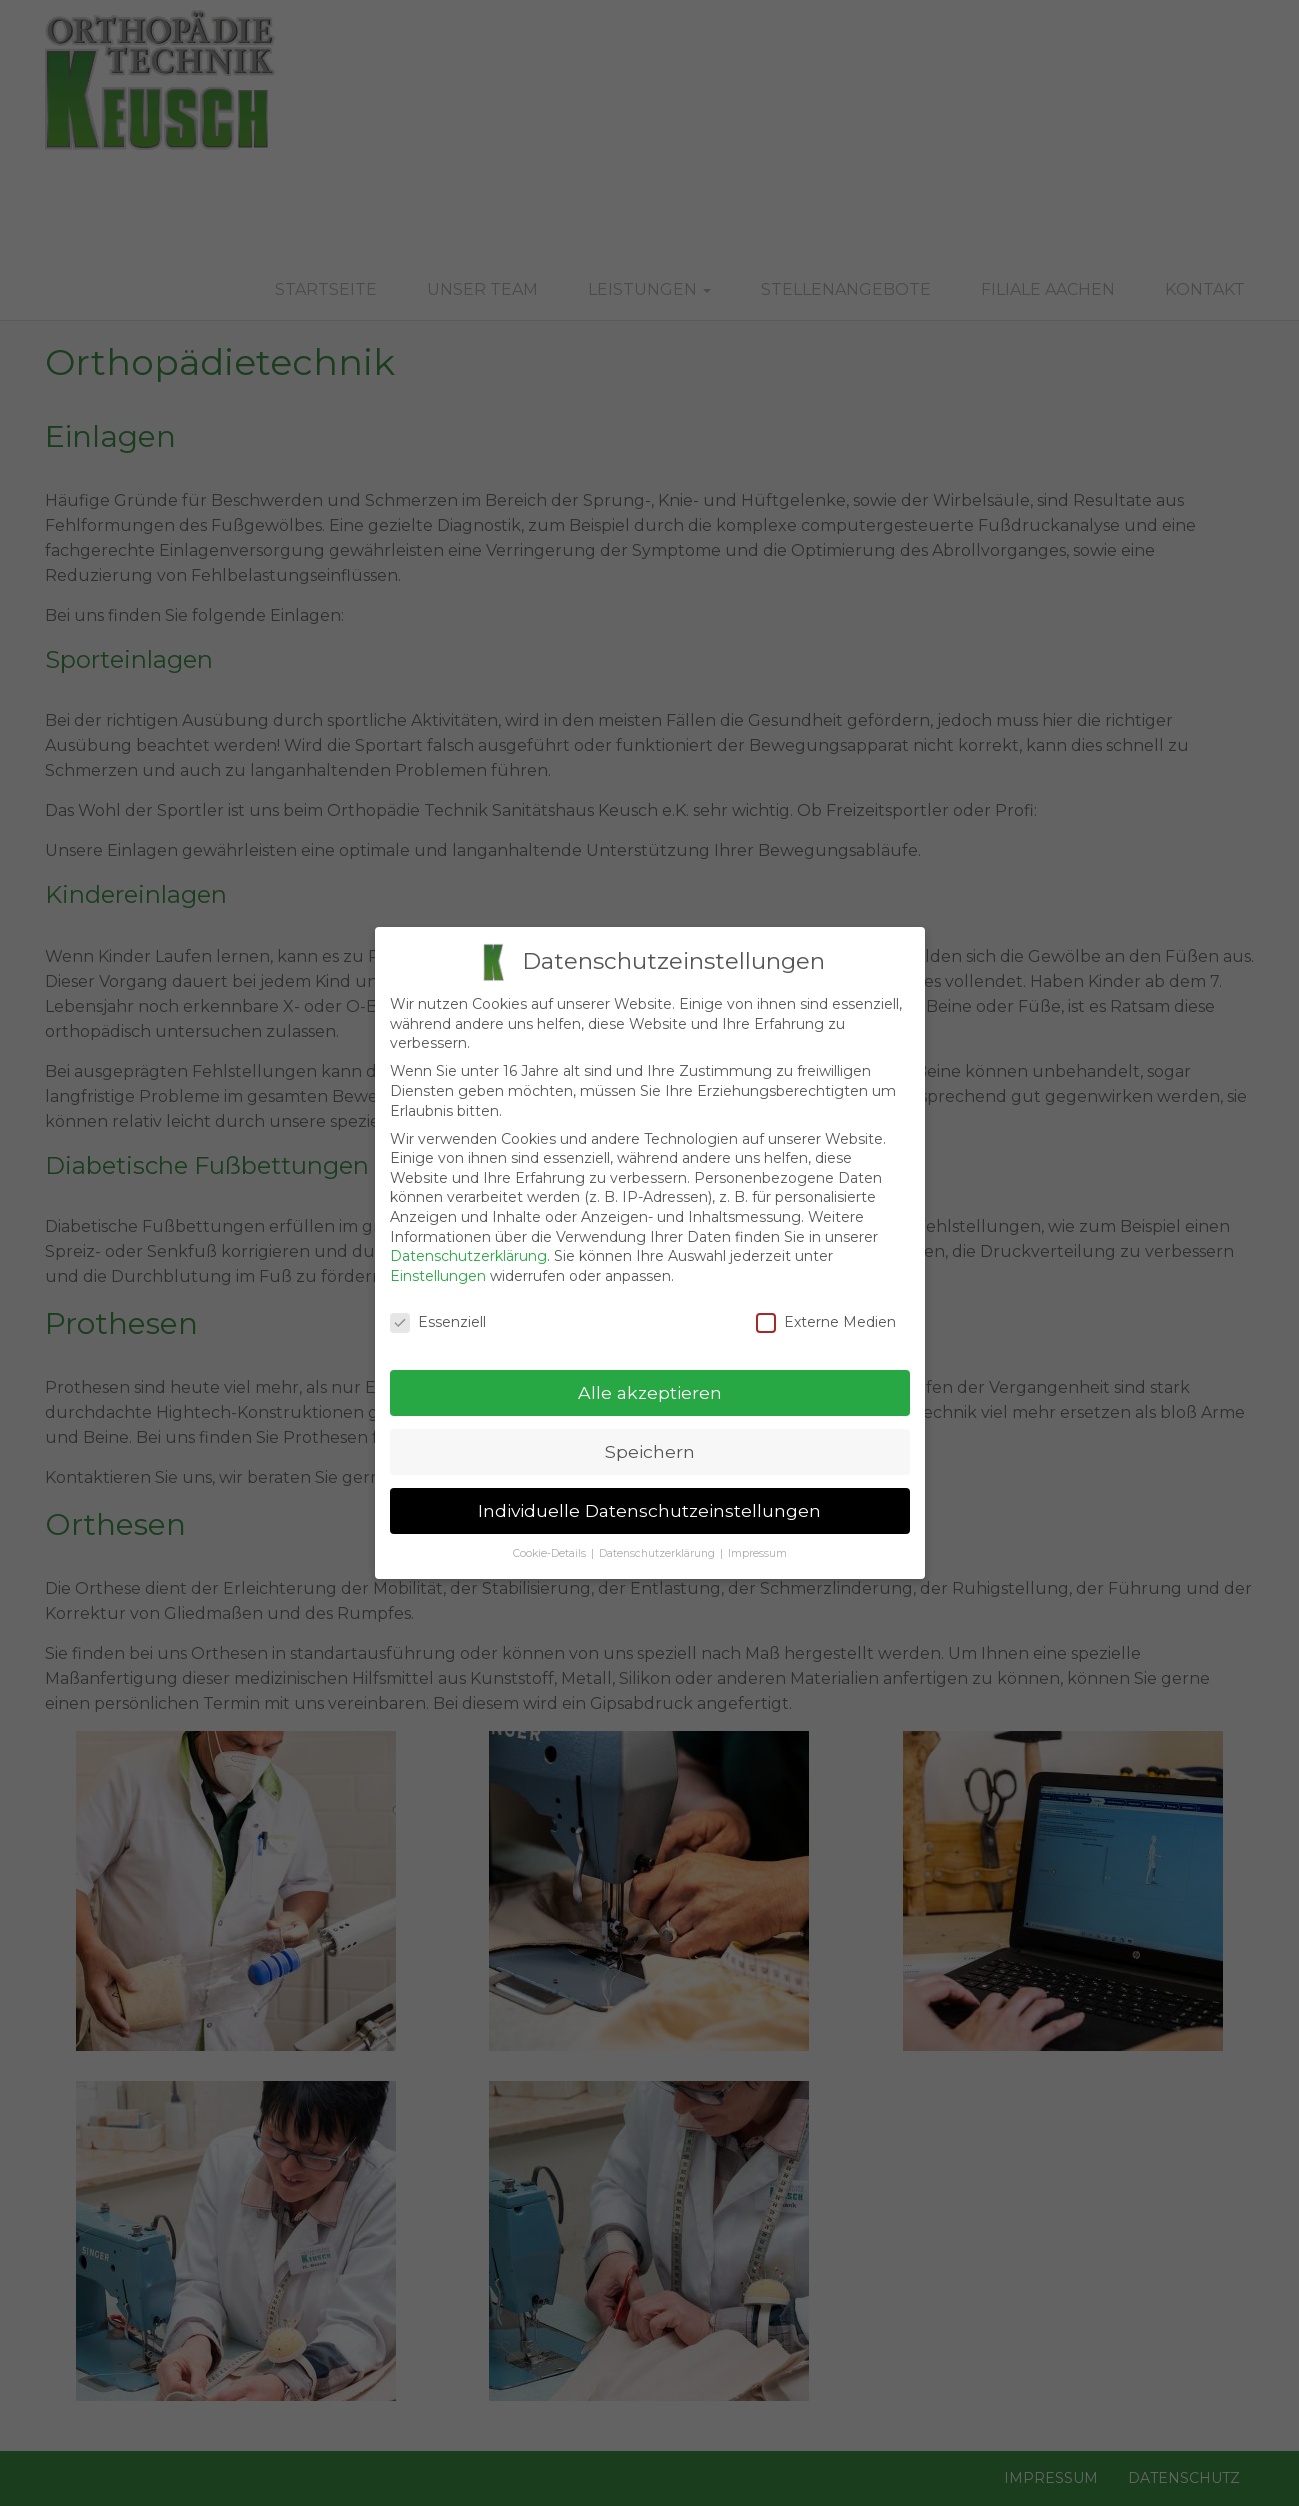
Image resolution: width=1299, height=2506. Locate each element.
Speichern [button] (650, 1441)
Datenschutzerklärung (468, 1245)
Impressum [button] (757, 1542)
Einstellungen (438, 1265)
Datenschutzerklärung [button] (657, 1542)
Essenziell (438, 1311)
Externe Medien (826, 1311)
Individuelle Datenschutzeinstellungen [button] (649, 1500)
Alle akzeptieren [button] (650, 1382)
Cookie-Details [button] (549, 1542)
